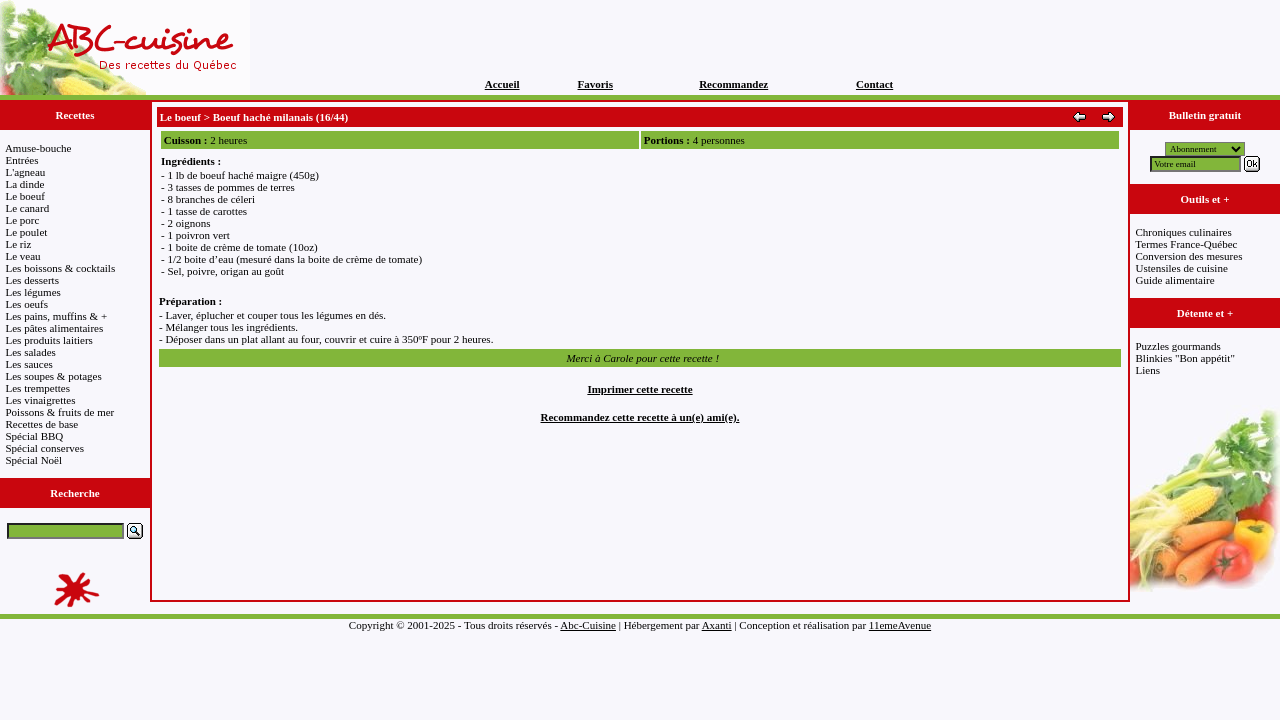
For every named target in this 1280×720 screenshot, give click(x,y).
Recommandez (733, 84)
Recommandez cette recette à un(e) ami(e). (640, 417)
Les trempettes (38, 388)
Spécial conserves (45, 448)
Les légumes (33, 292)
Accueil (502, 84)
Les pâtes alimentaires (55, 328)
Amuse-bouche (38, 148)
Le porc (23, 220)
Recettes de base (42, 424)
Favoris (595, 84)
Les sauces (29, 364)
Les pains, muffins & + (57, 316)
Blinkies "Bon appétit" (1185, 358)
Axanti (717, 625)
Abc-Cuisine (588, 625)
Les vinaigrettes (41, 400)
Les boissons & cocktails (61, 268)
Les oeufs (27, 304)
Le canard (28, 208)
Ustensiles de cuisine (1182, 268)
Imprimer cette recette (639, 389)
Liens (1148, 370)
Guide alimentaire (1175, 280)
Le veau (23, 256)
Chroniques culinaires (1184, 232)
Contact (874, 84)
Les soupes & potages (54, 376)
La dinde (25, 184)
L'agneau (26, 172)
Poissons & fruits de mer (60, 412)
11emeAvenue (900, 625)
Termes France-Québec (1186, 244)
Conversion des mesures (1189, 256)
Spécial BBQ (35, 436)
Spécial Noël (34, 460)
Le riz (19, 244)
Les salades (31, 352)
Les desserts (32, 280)
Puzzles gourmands (1178, 346)
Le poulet (27, 232)
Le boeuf (25, 196)
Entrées (22, 160)
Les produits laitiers (49, 340)
